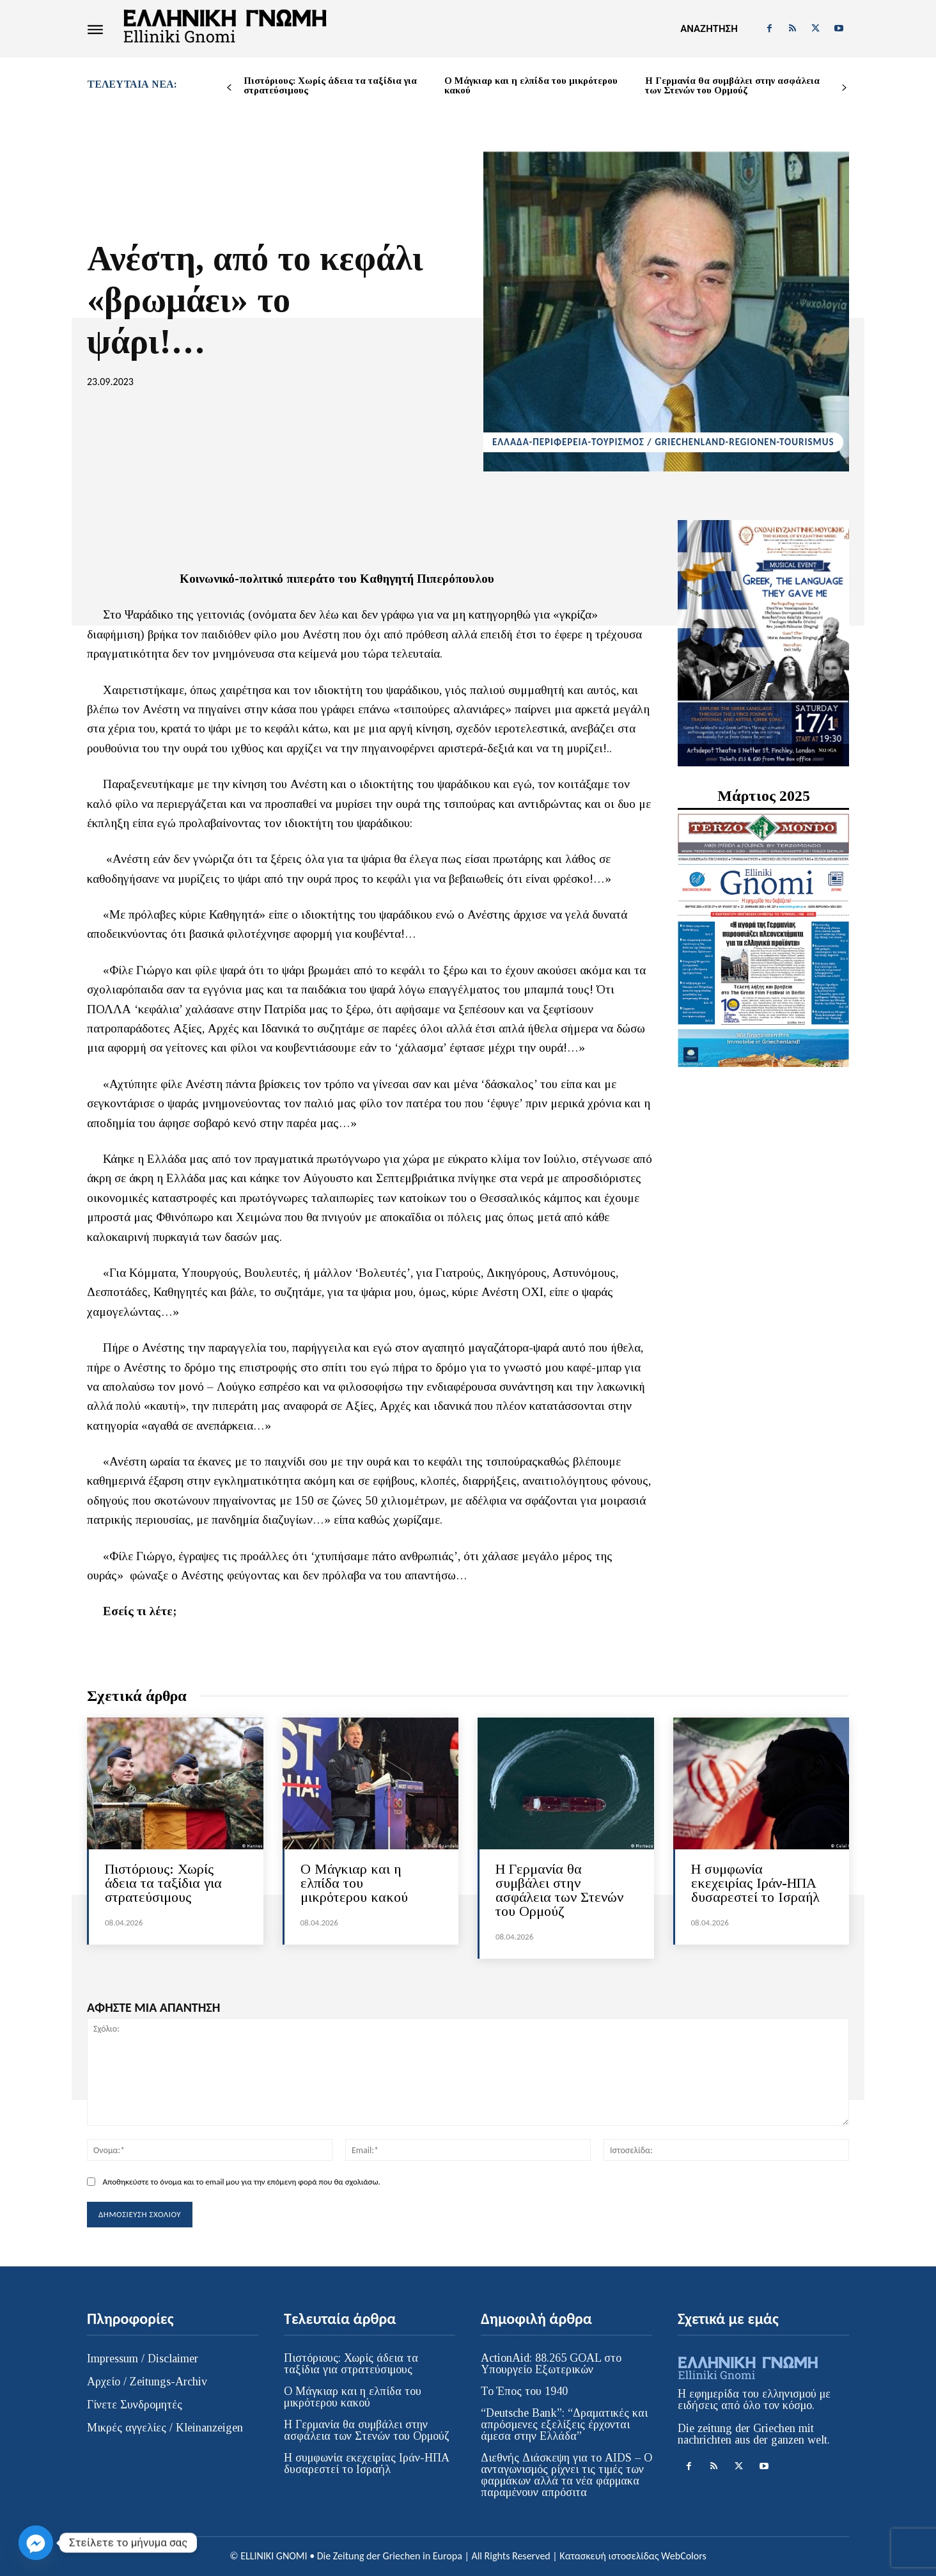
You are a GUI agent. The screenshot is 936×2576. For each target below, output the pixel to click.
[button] (708, 29)
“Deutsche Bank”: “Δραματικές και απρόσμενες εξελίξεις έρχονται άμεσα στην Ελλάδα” (564, 2424)
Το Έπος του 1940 (524, 2391)
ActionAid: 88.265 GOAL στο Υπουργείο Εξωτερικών (551, 2363)
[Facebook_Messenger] (36, 2542)
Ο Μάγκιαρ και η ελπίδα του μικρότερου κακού (531, 85)
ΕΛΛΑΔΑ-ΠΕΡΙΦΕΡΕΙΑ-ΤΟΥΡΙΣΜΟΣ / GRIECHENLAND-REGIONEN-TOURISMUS (663, 442)
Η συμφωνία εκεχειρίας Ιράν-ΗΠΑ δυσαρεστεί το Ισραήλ (755, 1883)
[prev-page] (229, 88)
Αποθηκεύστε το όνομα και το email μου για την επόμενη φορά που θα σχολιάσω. (241, 2181)
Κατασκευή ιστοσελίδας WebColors (632, 2556)
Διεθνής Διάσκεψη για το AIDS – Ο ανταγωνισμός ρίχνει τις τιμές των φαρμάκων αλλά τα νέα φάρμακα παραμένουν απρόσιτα (566, 2475)
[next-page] (844, 88)
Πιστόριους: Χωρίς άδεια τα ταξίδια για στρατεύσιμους (330, 85)
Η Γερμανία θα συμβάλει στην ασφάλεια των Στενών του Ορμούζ (732, 85)
